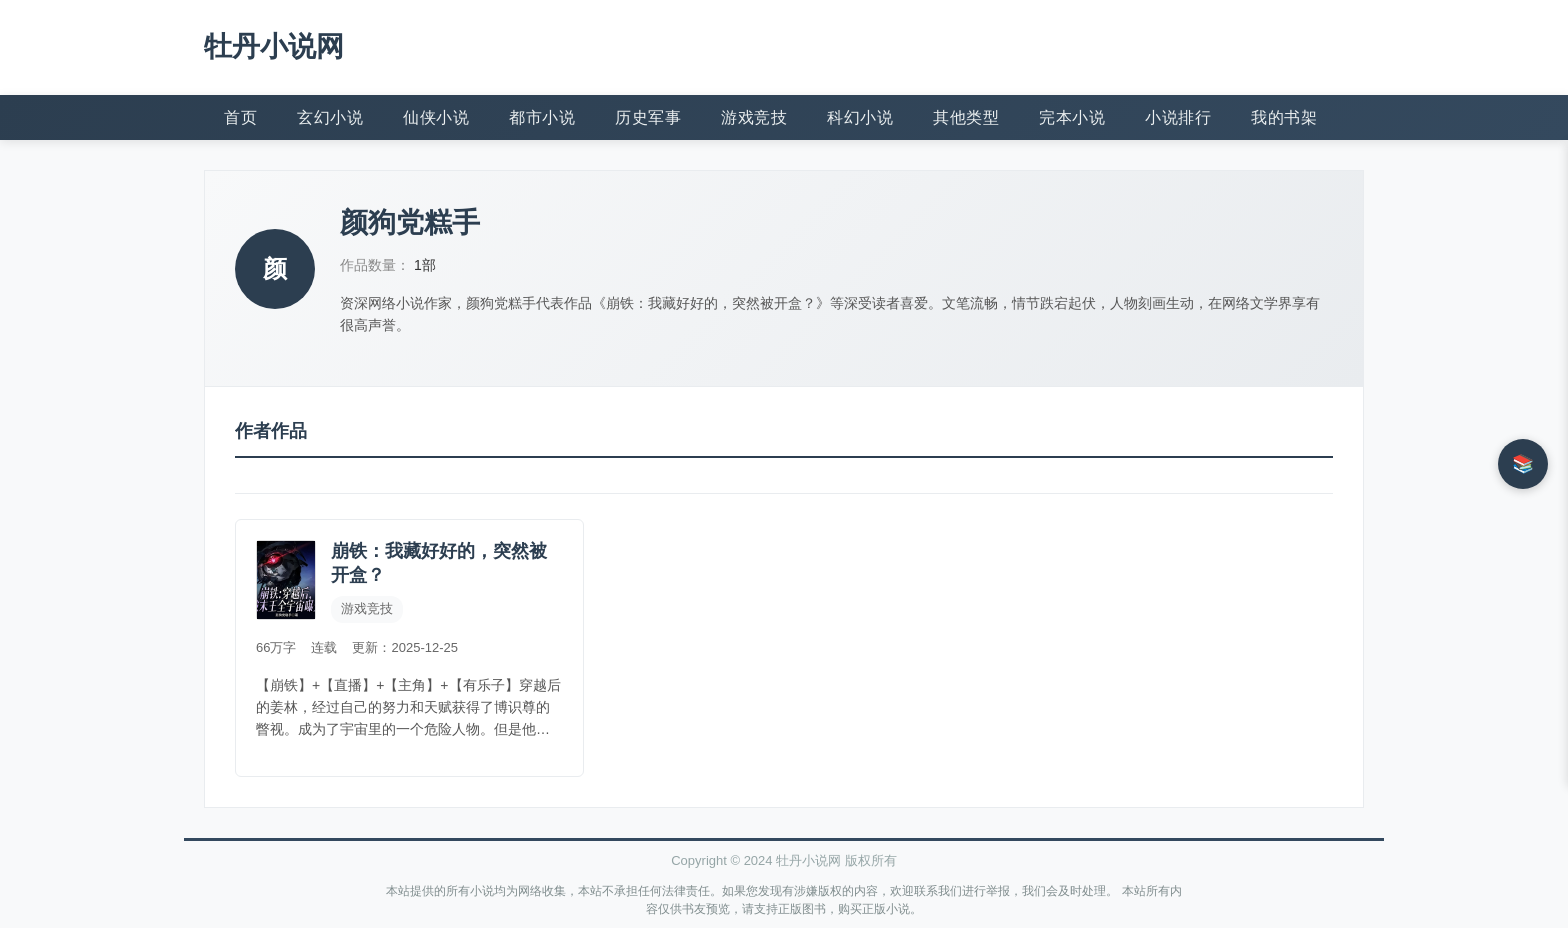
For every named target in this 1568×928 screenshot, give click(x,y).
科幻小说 (860, 117)
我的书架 (1284, 117)
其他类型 (966, 117)
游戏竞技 (754, 117)
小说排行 (1178, 117)
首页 (240, 117)
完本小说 (1072, 117)
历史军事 (648, 117)
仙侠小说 (436, 117)
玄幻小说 (330, 117)
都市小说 (542, 117)
